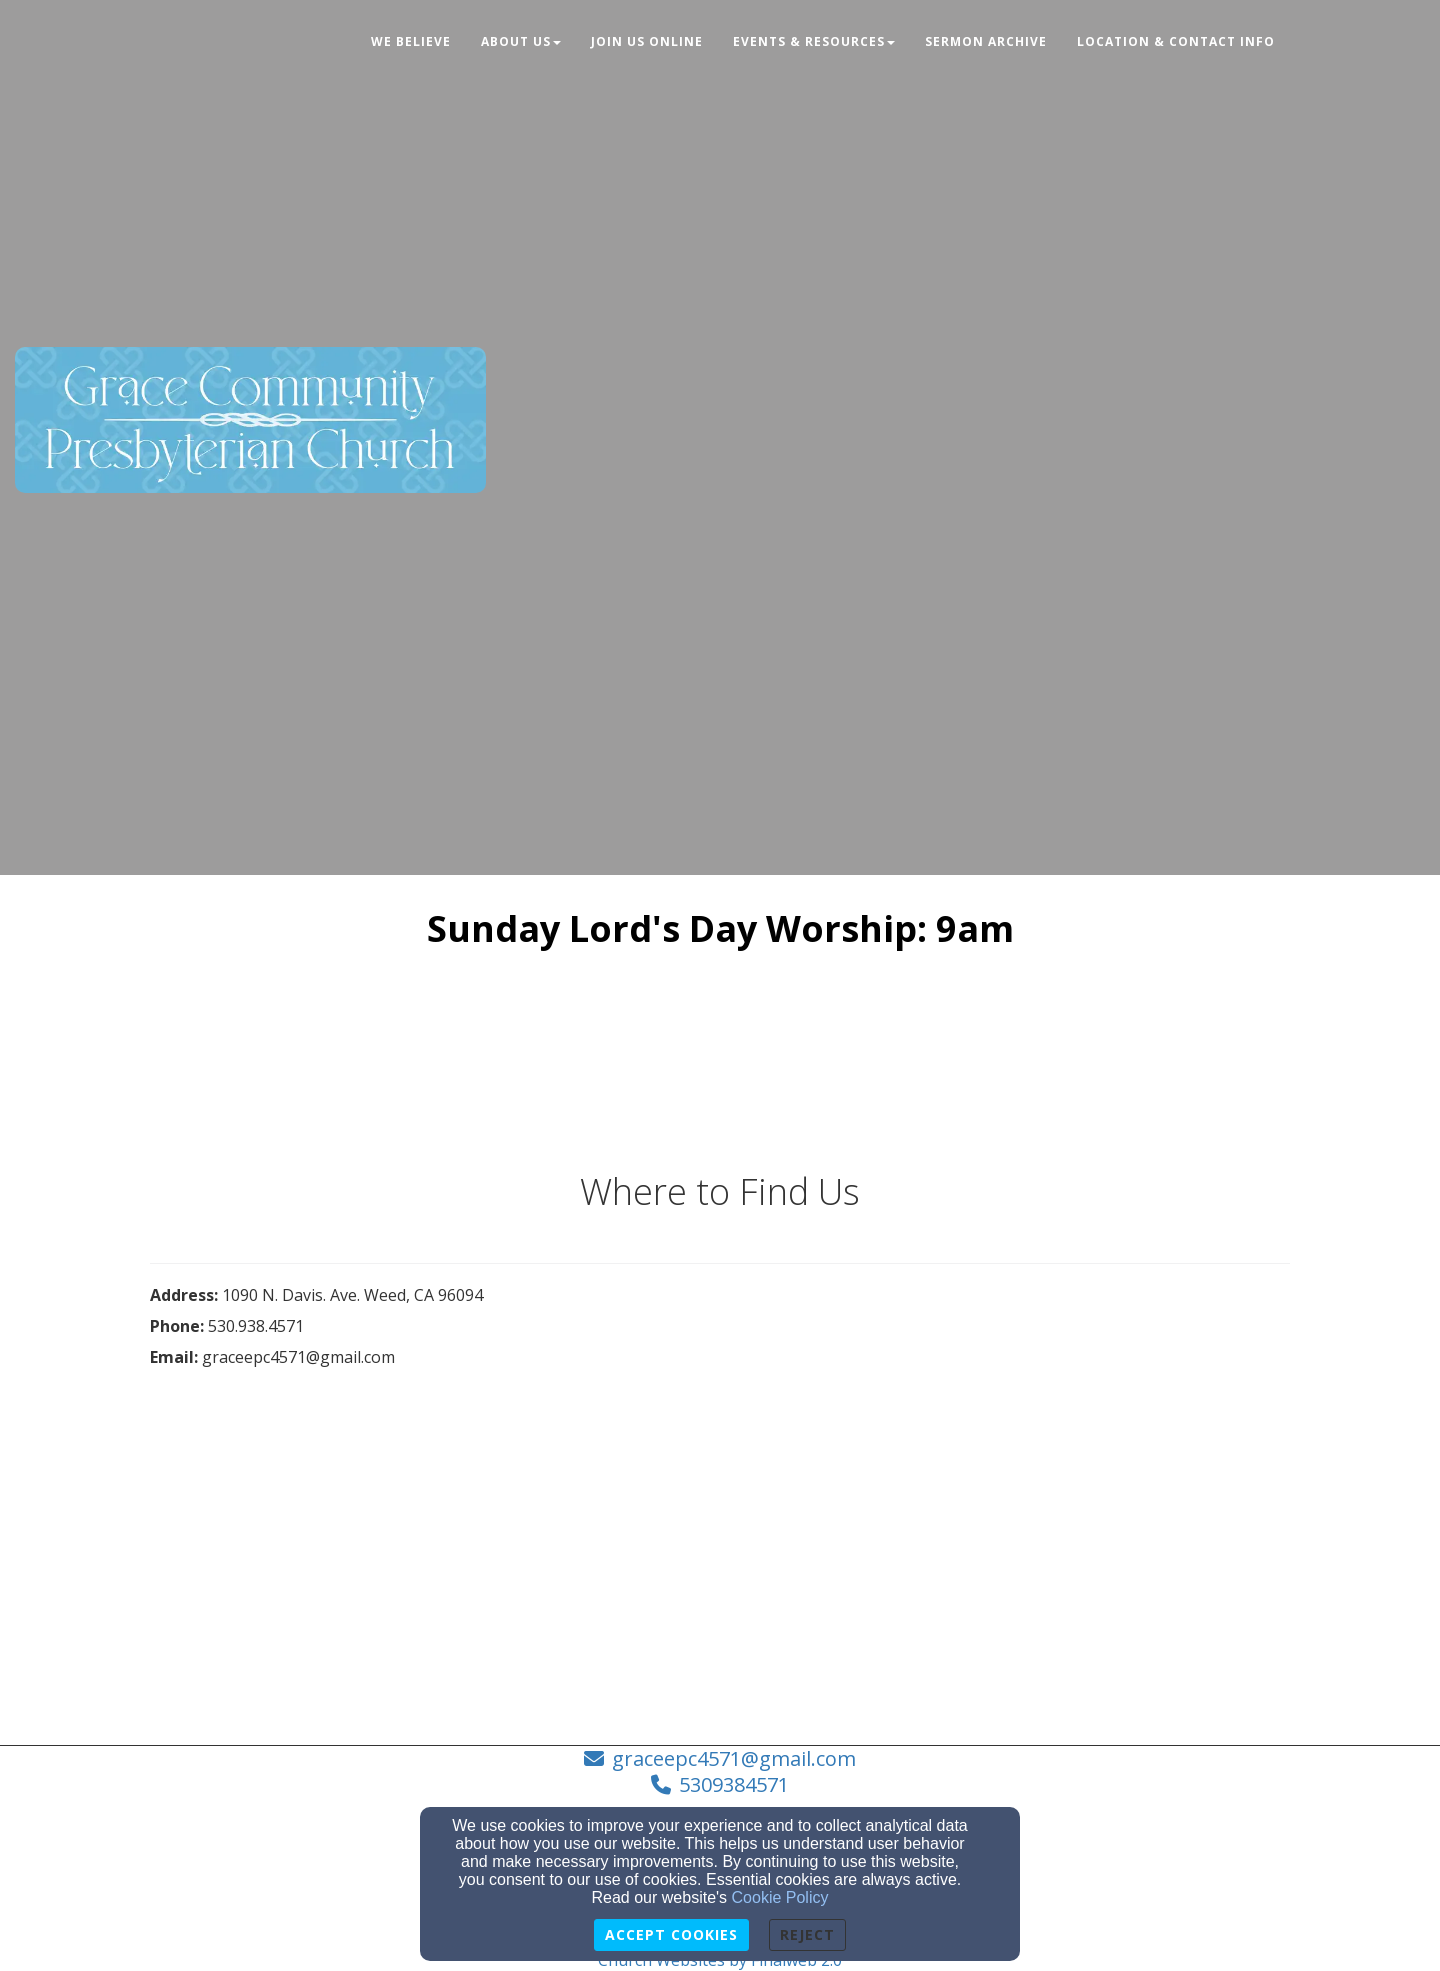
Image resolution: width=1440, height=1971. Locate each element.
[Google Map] (1005, 1435)
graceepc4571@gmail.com (734, 1758)
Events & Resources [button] (814, 41)
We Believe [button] (411, 41)
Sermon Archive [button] (986, 41)
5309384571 (734, 1784)
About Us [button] (521, 41)
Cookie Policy (780, 1897)
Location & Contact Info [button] (1176, 41)
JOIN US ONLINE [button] (647, 41)
